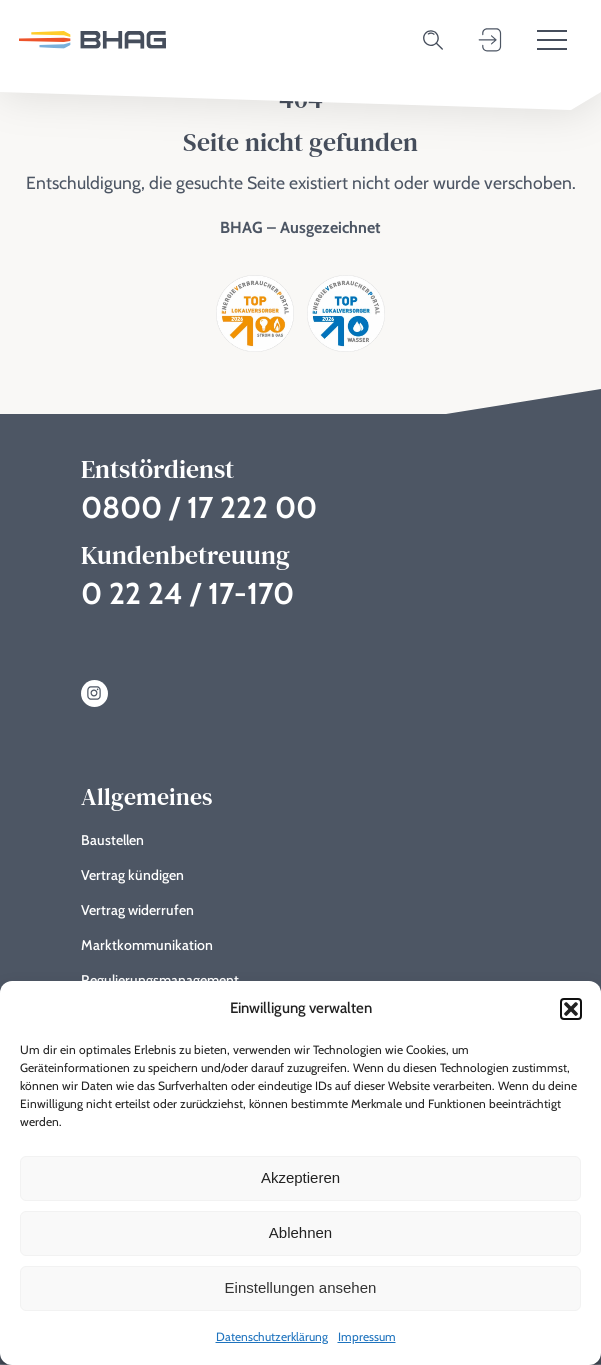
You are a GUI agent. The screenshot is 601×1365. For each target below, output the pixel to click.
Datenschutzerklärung (272, 1336)
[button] (571, 1009)
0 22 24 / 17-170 (187, 593)
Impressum (367, 1336)
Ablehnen (300, 1232)
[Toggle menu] (552, 40)
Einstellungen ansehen (301, 1287)
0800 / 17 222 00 (199, 507)
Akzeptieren (300, 1177)
